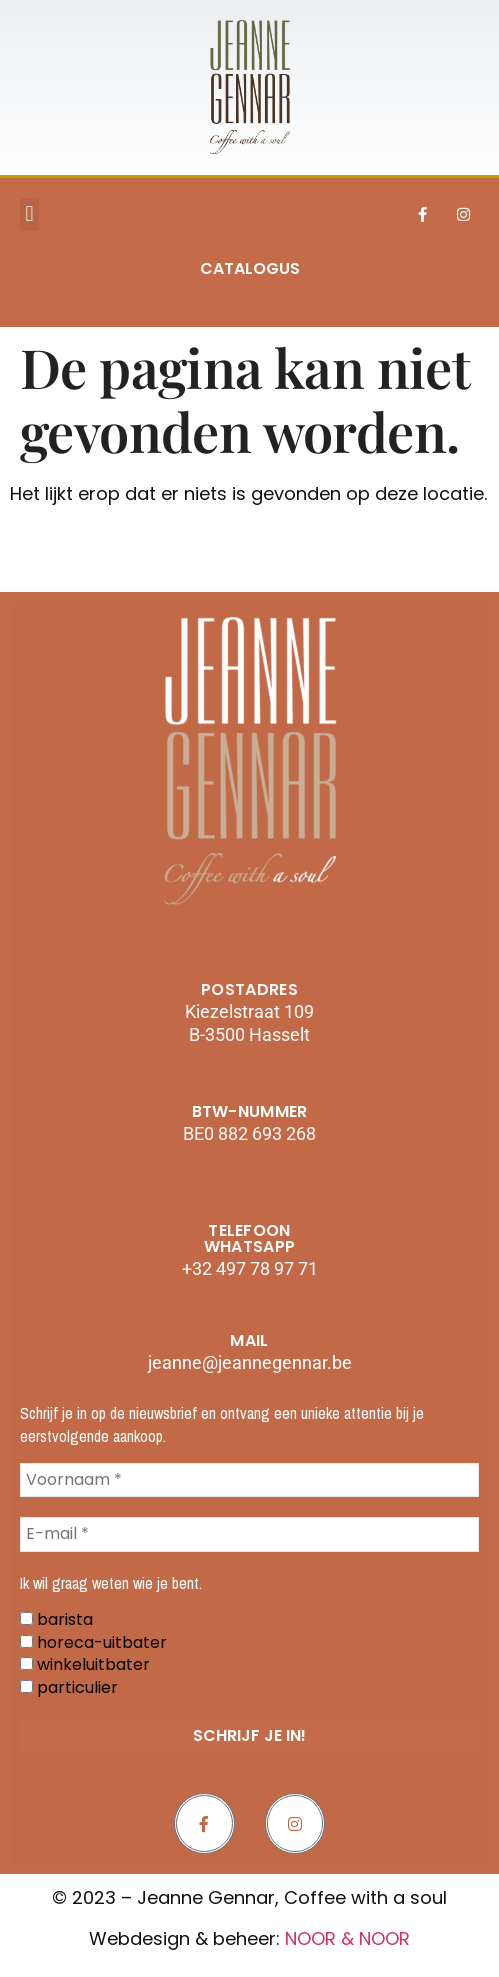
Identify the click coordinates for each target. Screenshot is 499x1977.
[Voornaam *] (249, 1480)
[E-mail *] (249, 1534)
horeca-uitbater (93, 1643)
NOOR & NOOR (347, 1938)
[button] (29, 214)
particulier (69, 1688)
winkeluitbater (85, 1665)
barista (56, 1620)
